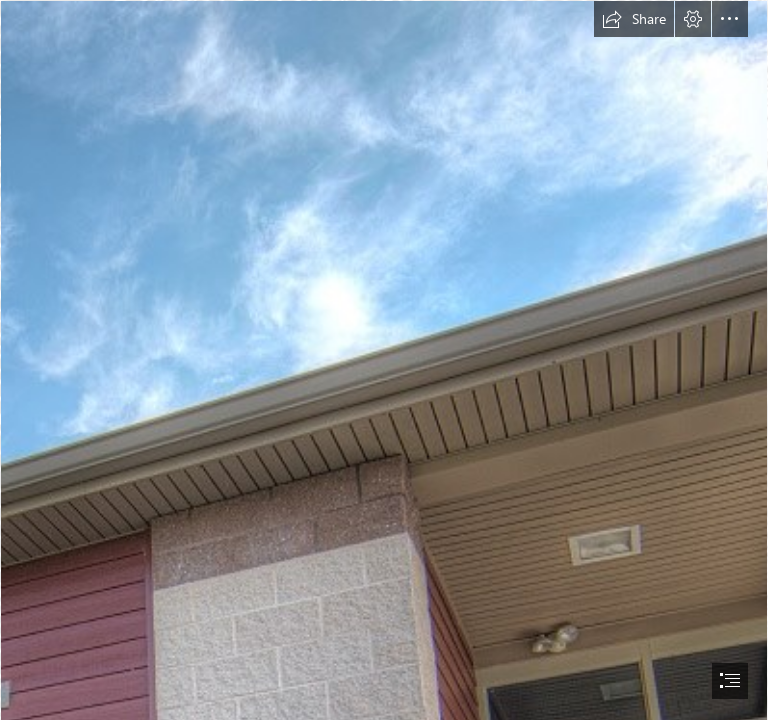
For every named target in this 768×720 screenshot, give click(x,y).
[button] (634, 19)
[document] (384, 360)
